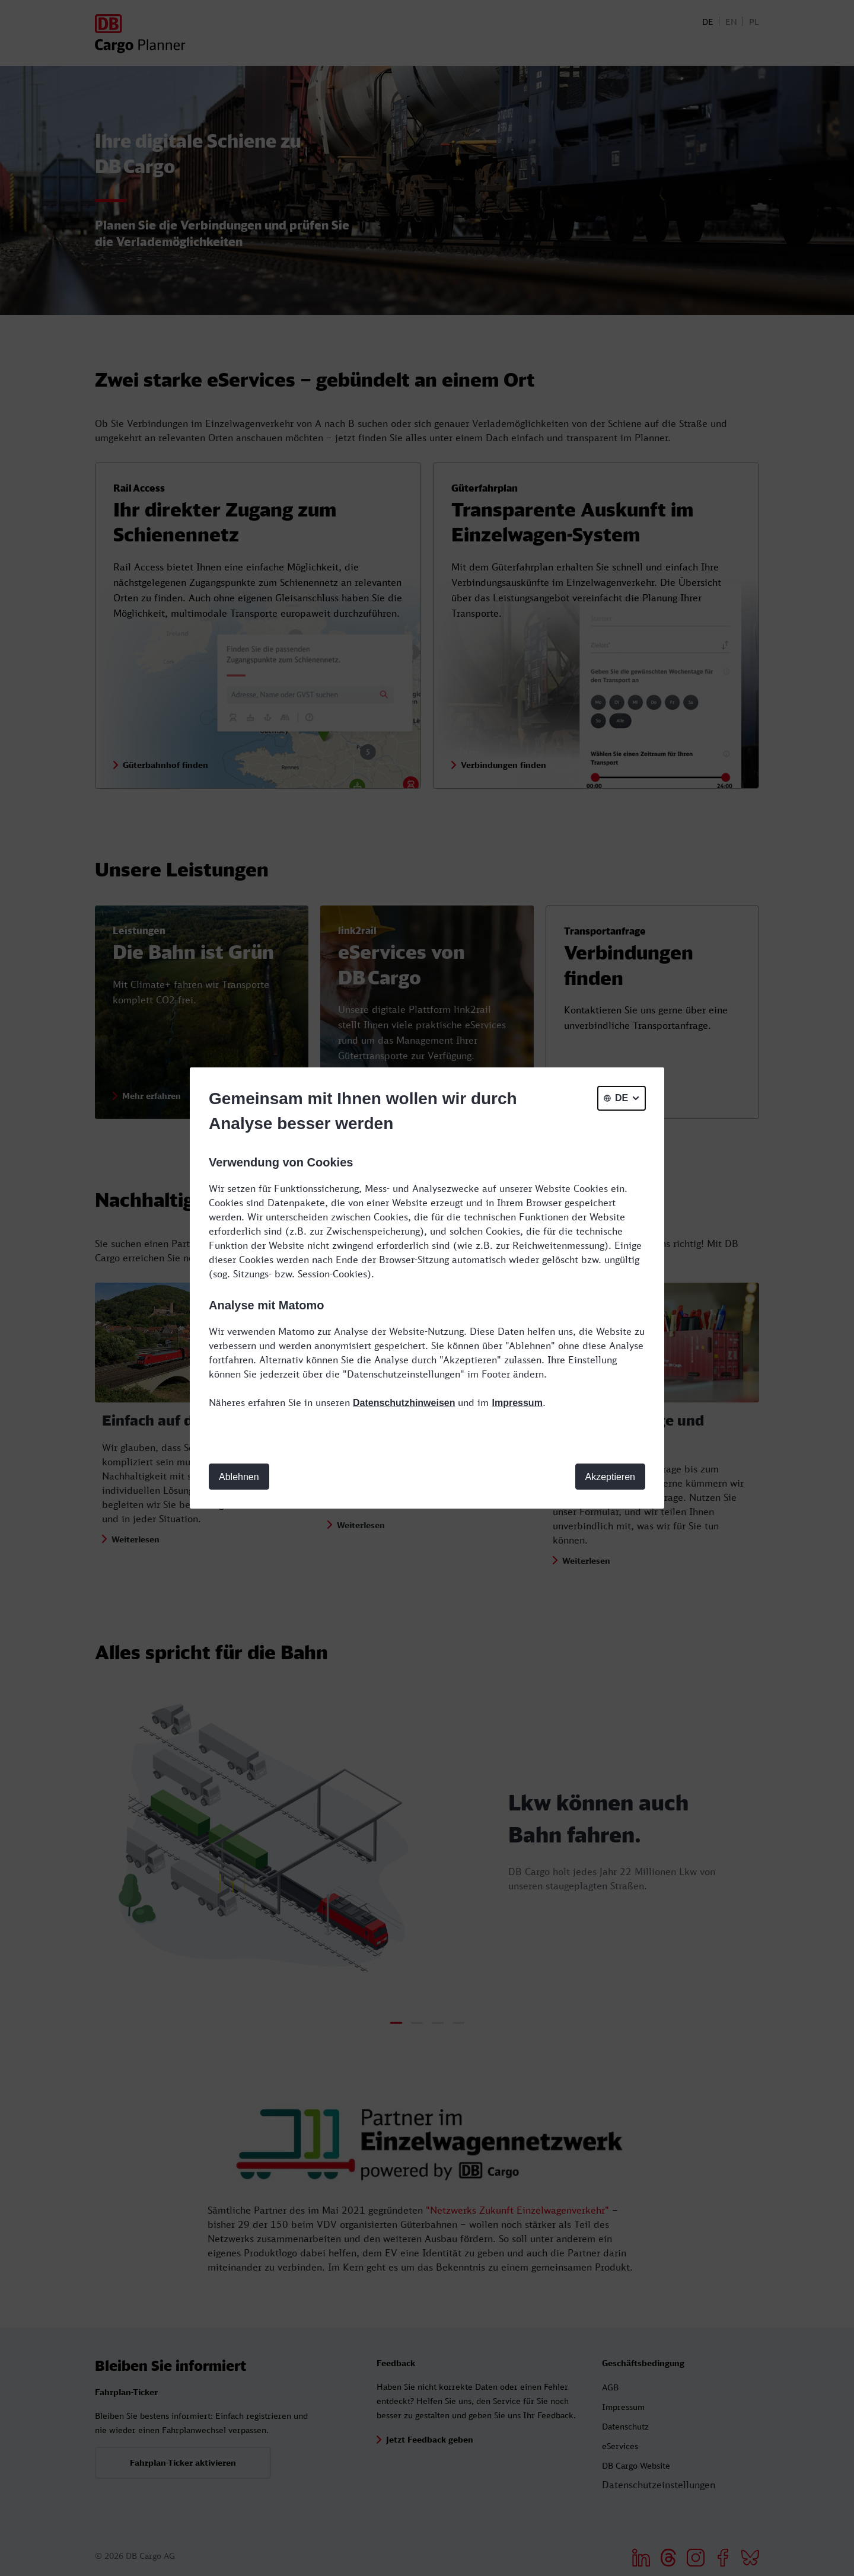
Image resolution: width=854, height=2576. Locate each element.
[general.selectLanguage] (621, 1098)
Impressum (517, 1403)
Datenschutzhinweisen (404, 1403)
